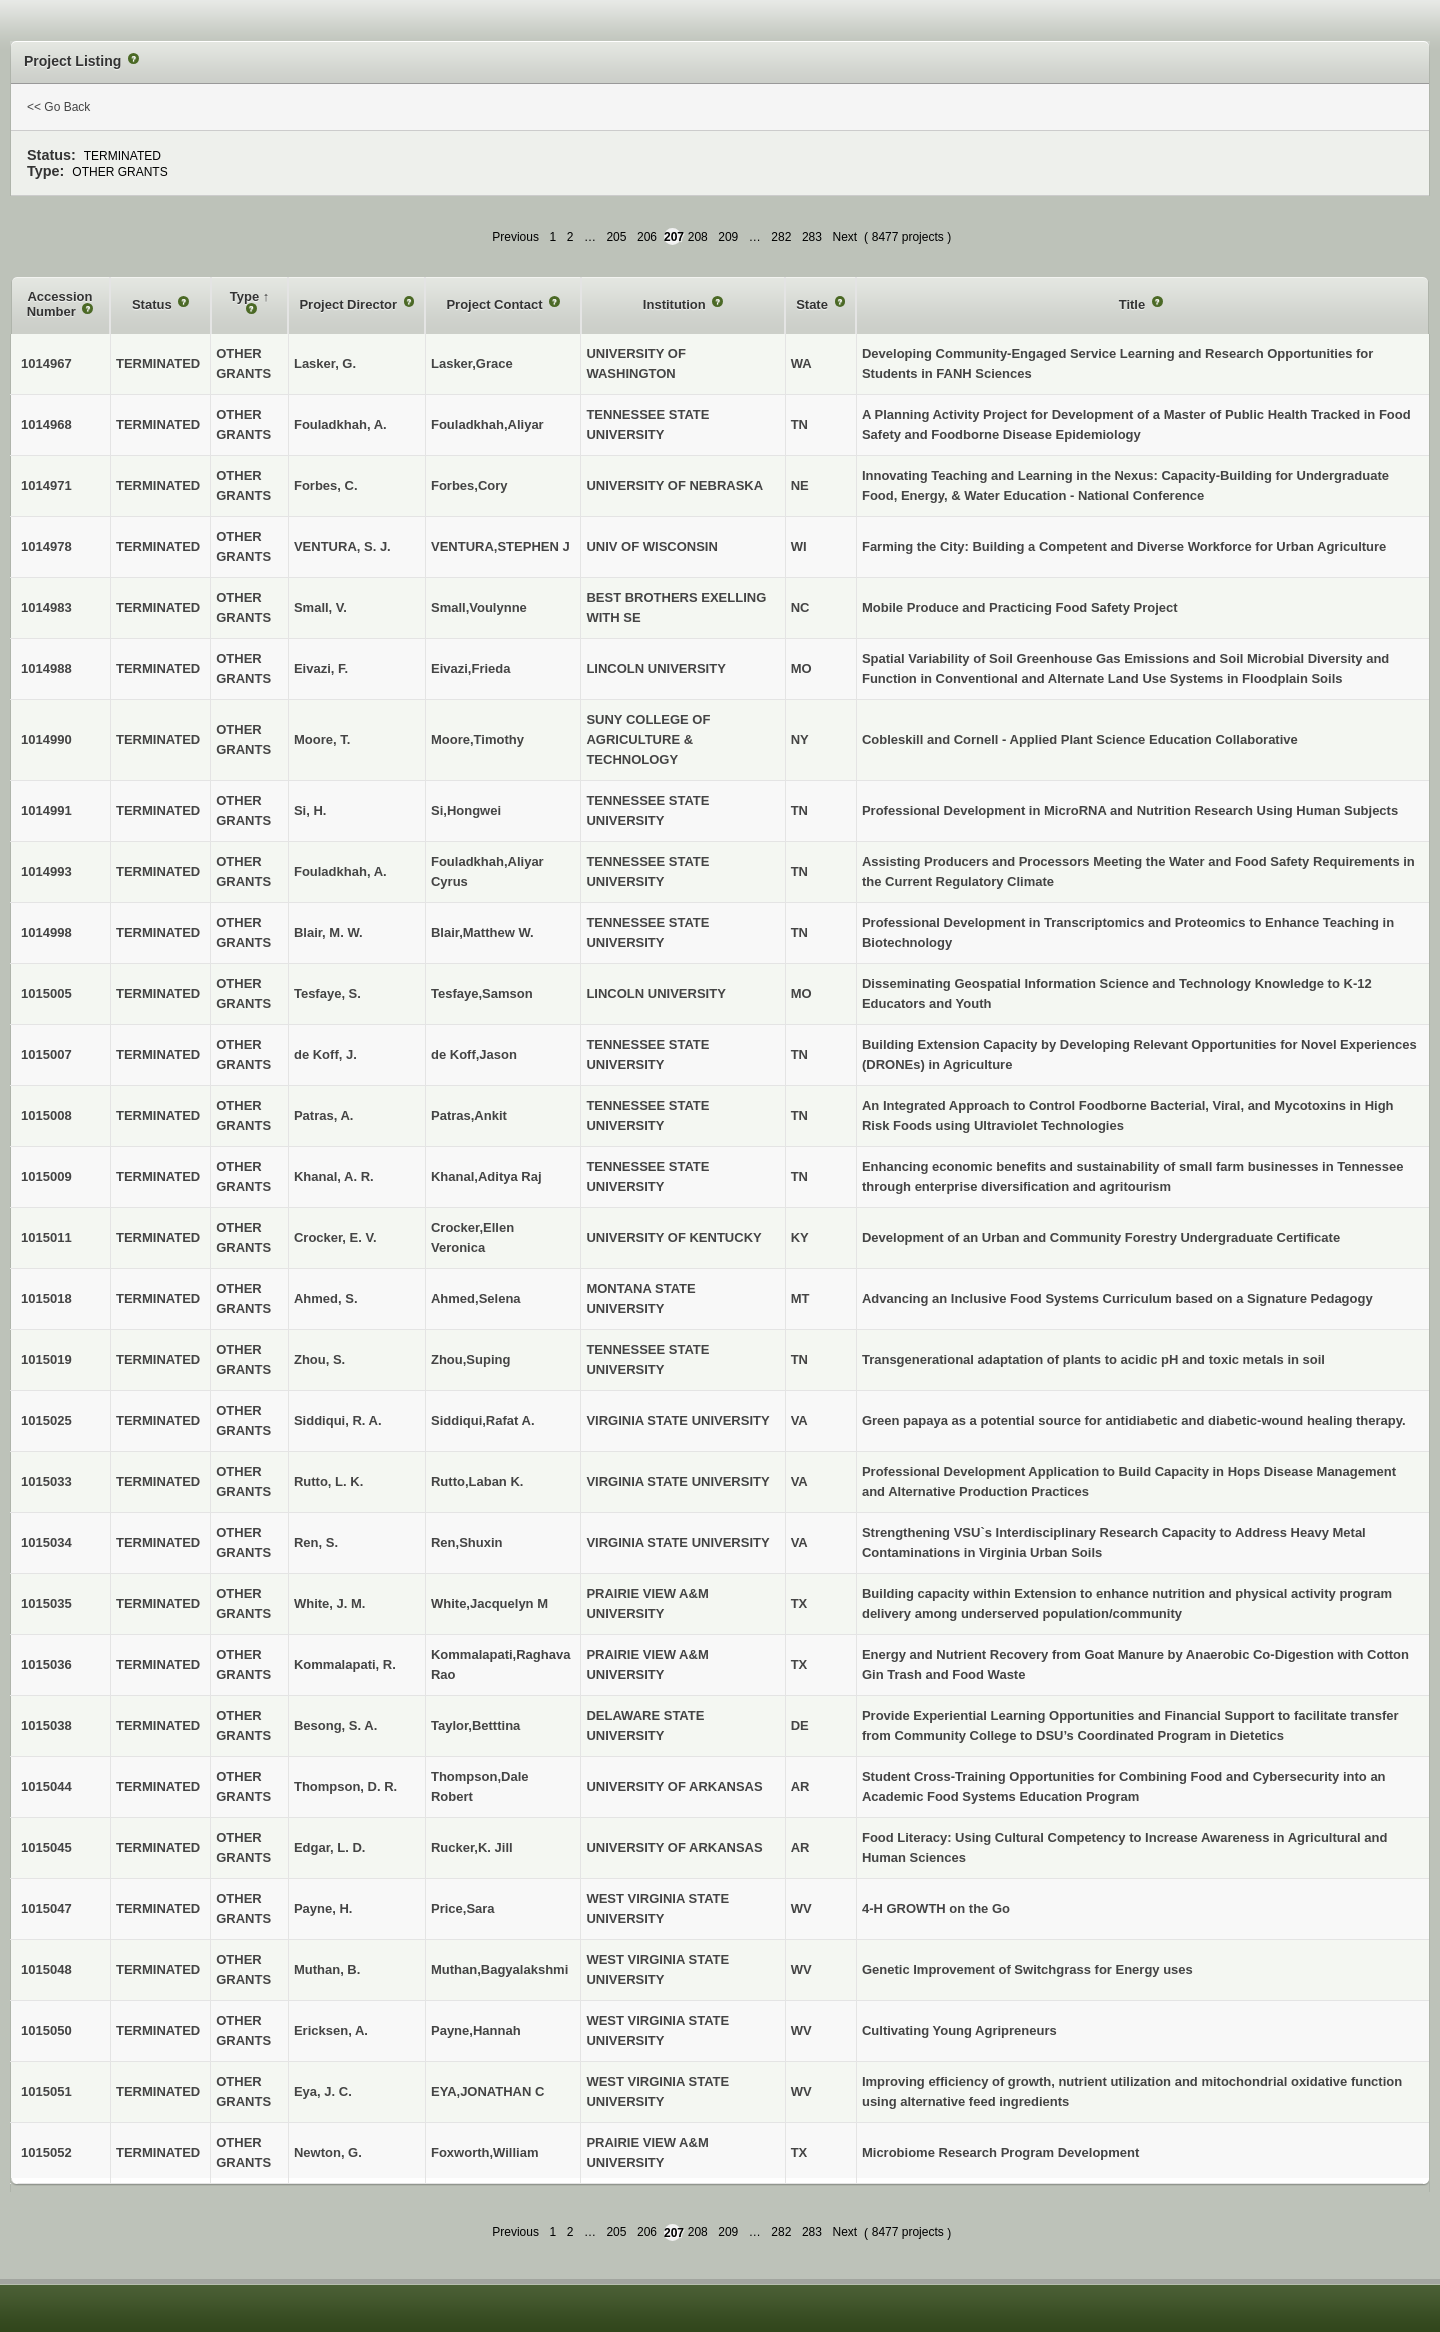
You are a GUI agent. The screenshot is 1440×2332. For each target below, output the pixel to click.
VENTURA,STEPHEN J (500, 546)
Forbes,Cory (469, 485)
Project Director (349, 304)
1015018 (46, 1298)
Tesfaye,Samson (482, 993)
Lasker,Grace (472, 363)
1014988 (46, 668)
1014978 (46, 546)
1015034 (46, 1542)
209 (728, 237)
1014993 (46, 871)
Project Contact (496, 304)
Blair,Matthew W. (482, 932)
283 (812, 237)
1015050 (46, 2030)
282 (781, 237)
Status (153, 304)
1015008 (46, 1115)
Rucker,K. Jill (472, 1847)
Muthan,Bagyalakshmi (499, 1969)
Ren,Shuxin (467, 1542)
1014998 (46, 932)
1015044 (46, 1786)
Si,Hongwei (466, 810)
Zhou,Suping (470, 1359)
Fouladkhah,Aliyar (487, 424)
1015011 (46, 1237)
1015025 (46, 1420)
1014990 (46, 739)
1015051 (46, 2091)
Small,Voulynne (479, 607)
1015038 (46, 1725)
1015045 (46, 1847)
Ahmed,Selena (476, 1298)
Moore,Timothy (477, 739)
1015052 (46, 2152)
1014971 (46, 485)
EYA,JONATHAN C (487, 2091)
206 (647, 237)
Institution (676, 304)
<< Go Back (58, 107)
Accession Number (60, 304)
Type (246, 296)
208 (698, 237)
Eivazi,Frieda (470, 668)
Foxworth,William (485, 2152)
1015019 (46, 1359)
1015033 (46, 1481)
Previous (515, 237)
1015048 (46, 1969)
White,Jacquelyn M (489, 1603)
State (813, 304)
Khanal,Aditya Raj (486, 1176)
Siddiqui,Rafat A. (483, 1420)
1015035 (46, 1603)
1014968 (46, 424)
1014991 (46, 810)
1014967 (46, 363)
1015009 (46, 1176)
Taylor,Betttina (475, 1725)
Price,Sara (463, 1908)
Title (1134, 304)
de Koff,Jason (474, 1054)
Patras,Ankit (469, 1115)
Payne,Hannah (476, 2030)
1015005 (46, 993)
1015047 (46, 1908)
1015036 (46, 1664)
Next (844, 237)
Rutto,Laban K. (477, 1481)
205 (616, 237)
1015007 (46, 1054)
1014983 (46, 607)
